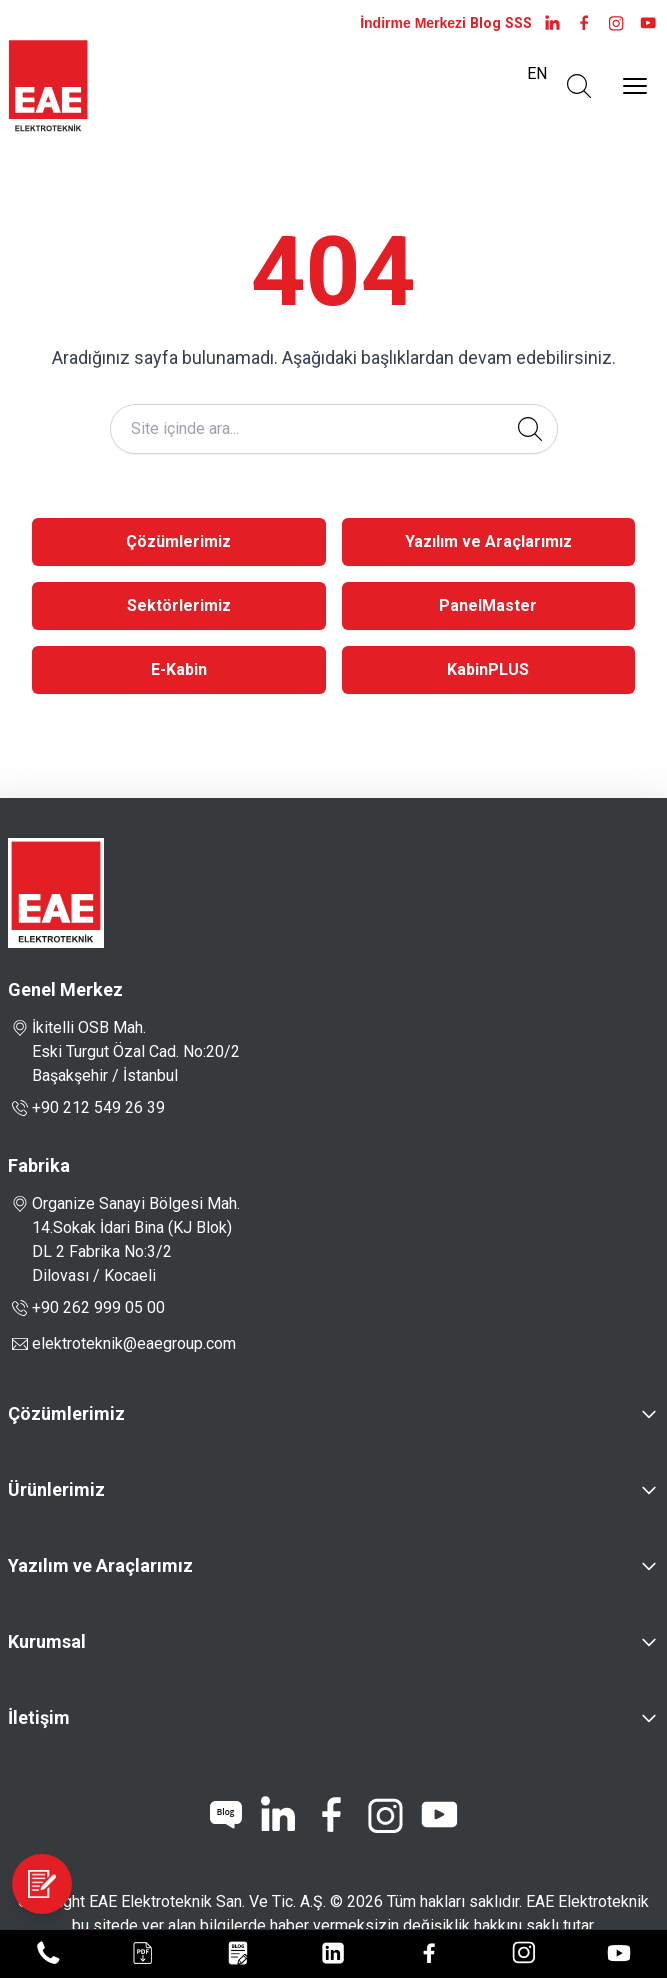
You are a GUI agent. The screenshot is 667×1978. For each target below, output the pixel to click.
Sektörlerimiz (179, 605)
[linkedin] (277, 1815)
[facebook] (584, 23)
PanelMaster (488, 605)
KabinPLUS (488, 669)
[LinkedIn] (552, 23)
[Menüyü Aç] (635, 86)
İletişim (39, 1717)
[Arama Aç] (579, 86)
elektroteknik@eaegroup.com (134, 1343)
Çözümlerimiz (178, 541)
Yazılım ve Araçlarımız (488, 541)
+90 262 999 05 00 (86, 1308)
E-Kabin (179, 669)
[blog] (226, 1815)
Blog (485, 23)
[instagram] (616, 23)
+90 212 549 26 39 (86, 1108)
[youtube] (648, 23)
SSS (518, 23)
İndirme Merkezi (413, 23)
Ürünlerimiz (56, 1489)
